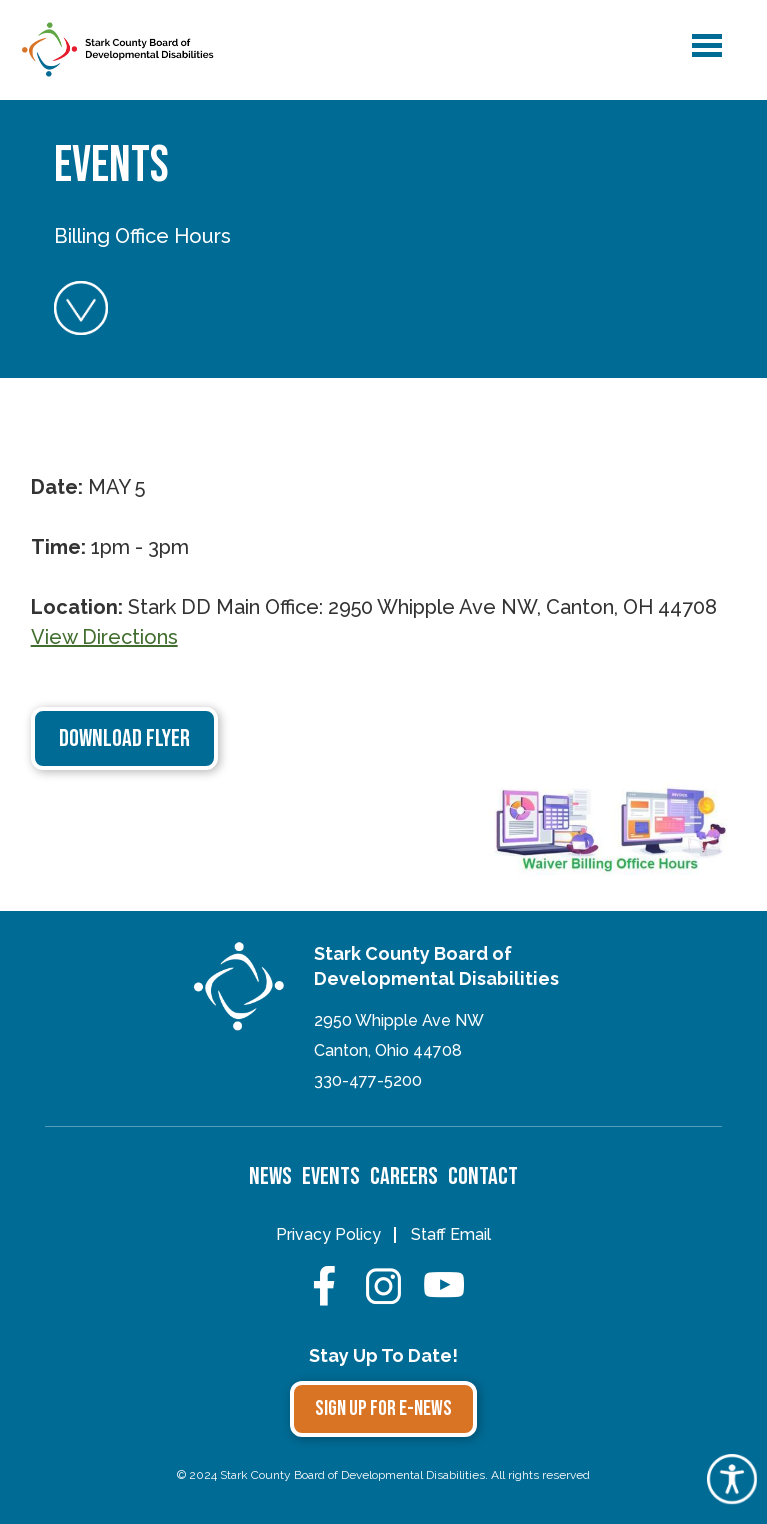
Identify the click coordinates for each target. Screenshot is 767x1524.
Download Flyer (124, 738)
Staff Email (451, 1234)
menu (706, 41)
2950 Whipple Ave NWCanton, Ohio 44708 (399, 1035)
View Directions (104, 637)
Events (331, 1176)
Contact (483, 1176)
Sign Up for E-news (383, 1408)
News (270, 1176)
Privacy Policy (328, 1234)
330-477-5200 (368, 1080)
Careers (404, 1176)
